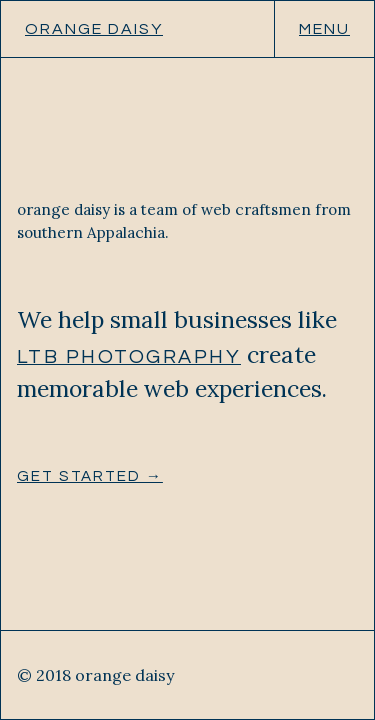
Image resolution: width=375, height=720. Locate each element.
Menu (324, 29)
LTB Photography (129, 357)
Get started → (90, 476)
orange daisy (94, 29)
